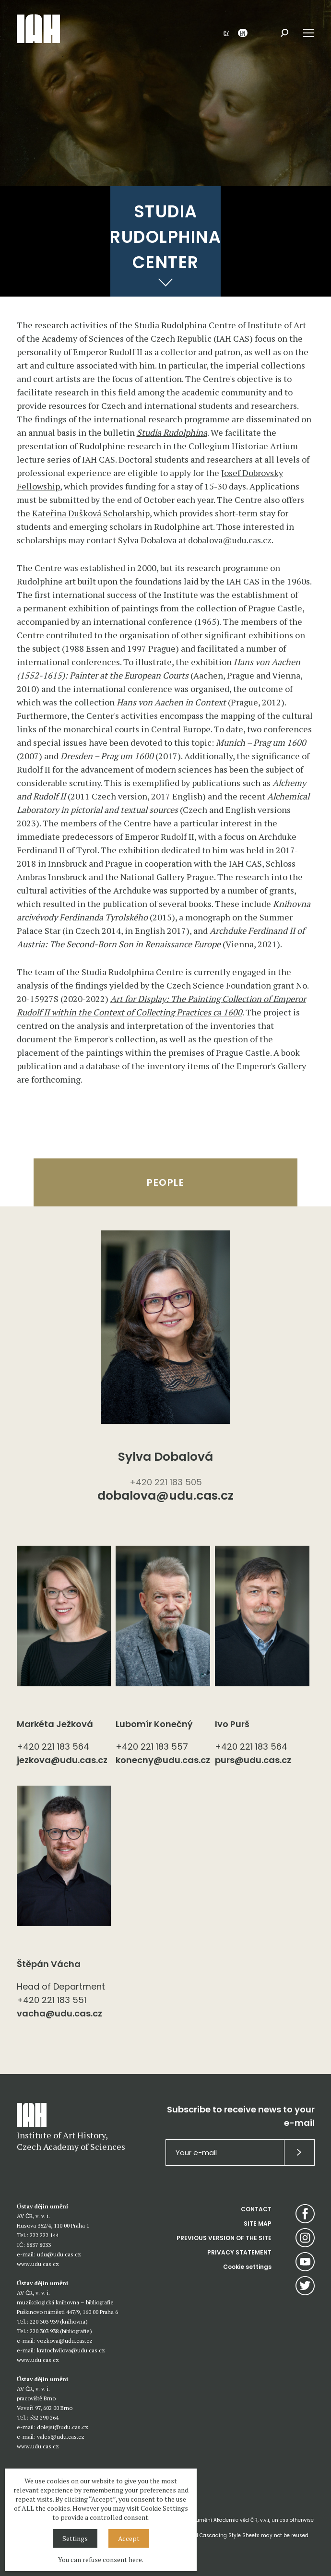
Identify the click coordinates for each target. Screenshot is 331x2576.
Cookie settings (247, 2267)
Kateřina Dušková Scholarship (91, 513)
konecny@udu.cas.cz (163, 1760)
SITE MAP (258, 2223)
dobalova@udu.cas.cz (165, 1496)
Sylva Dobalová (165, 1456)
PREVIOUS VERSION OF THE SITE (224, 2238)
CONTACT (256, 2209)
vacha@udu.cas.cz (59, 2013)
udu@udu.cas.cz (59, 2254)
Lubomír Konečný (154, 1724)
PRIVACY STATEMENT (239, 2252)
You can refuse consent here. (100, 2559)
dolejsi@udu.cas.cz (62, 2427)
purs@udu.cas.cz (253, 1760)
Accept (129, 2538)
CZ (226, 33)
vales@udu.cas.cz (60, 2436)
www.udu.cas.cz (38, 2263)
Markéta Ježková (55, 1724)
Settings (75, 2538)
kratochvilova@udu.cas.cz (71, 2350)
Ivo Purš (232, 1724)
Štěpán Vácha (49, 1964)
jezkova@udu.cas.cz (62, 1760)
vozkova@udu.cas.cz (65, 2340)
